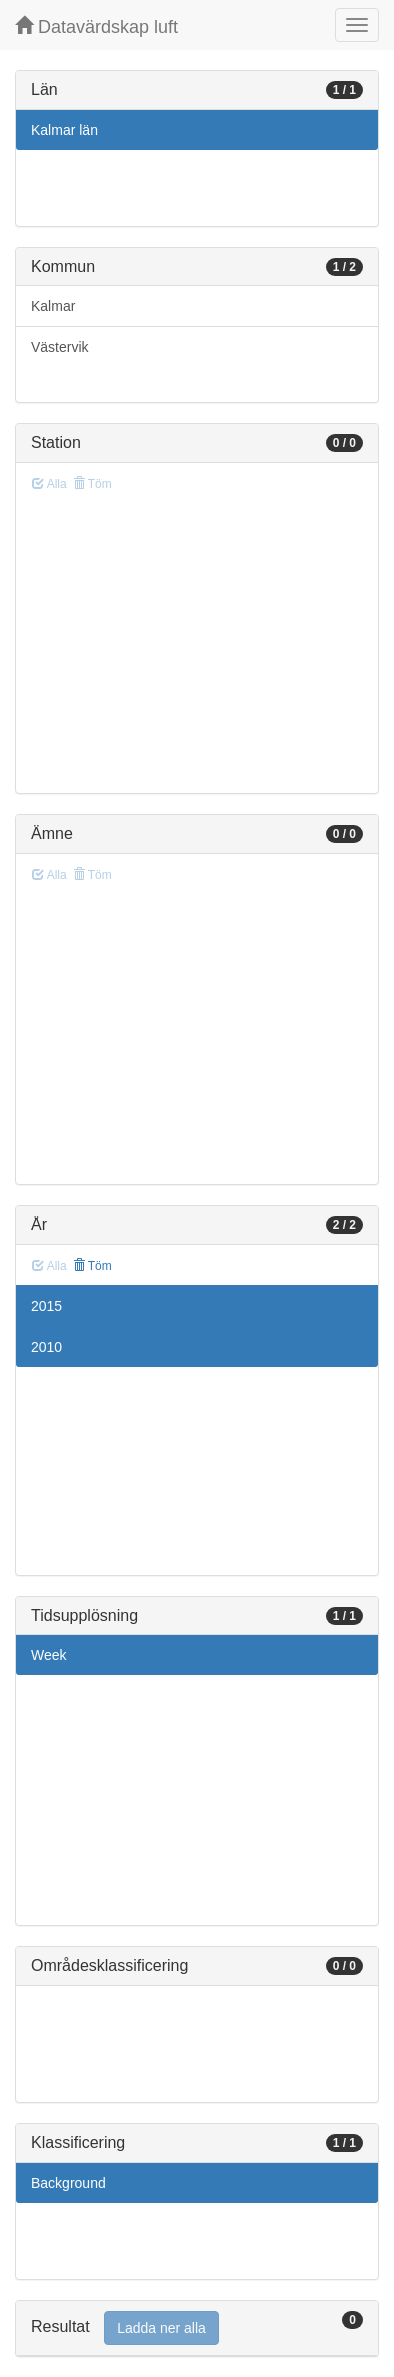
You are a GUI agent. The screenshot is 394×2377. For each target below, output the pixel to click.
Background (68, 2183)
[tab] (197, 2328)
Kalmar (53, 306)
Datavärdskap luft (96, 26)
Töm (92, 1266)
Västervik (60, 347)
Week (49, 1655)
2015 (46, 1306)
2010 (46, 1347)
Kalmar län (64, 130)
